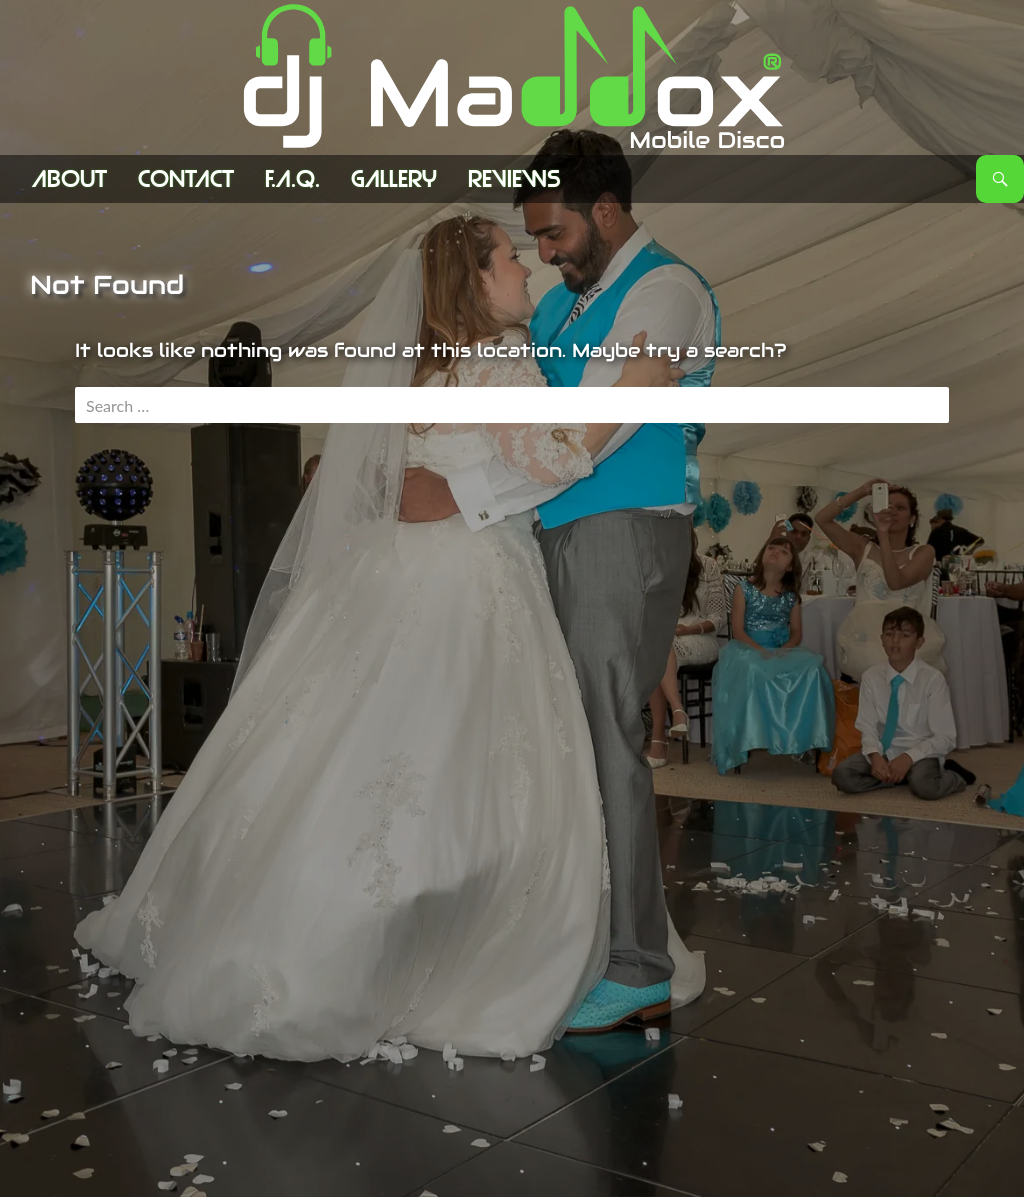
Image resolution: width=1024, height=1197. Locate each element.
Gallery (394, 179)
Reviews (514, 179)
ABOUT (69, 179)
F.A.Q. (292, 179)
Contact (186, 179)
